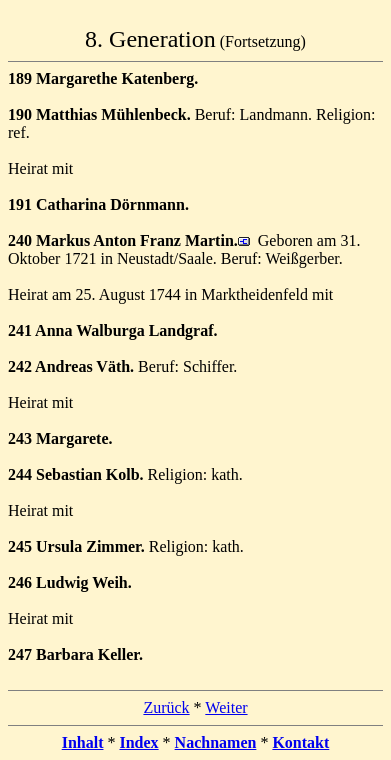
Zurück (166, 707)
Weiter (226, 707)
